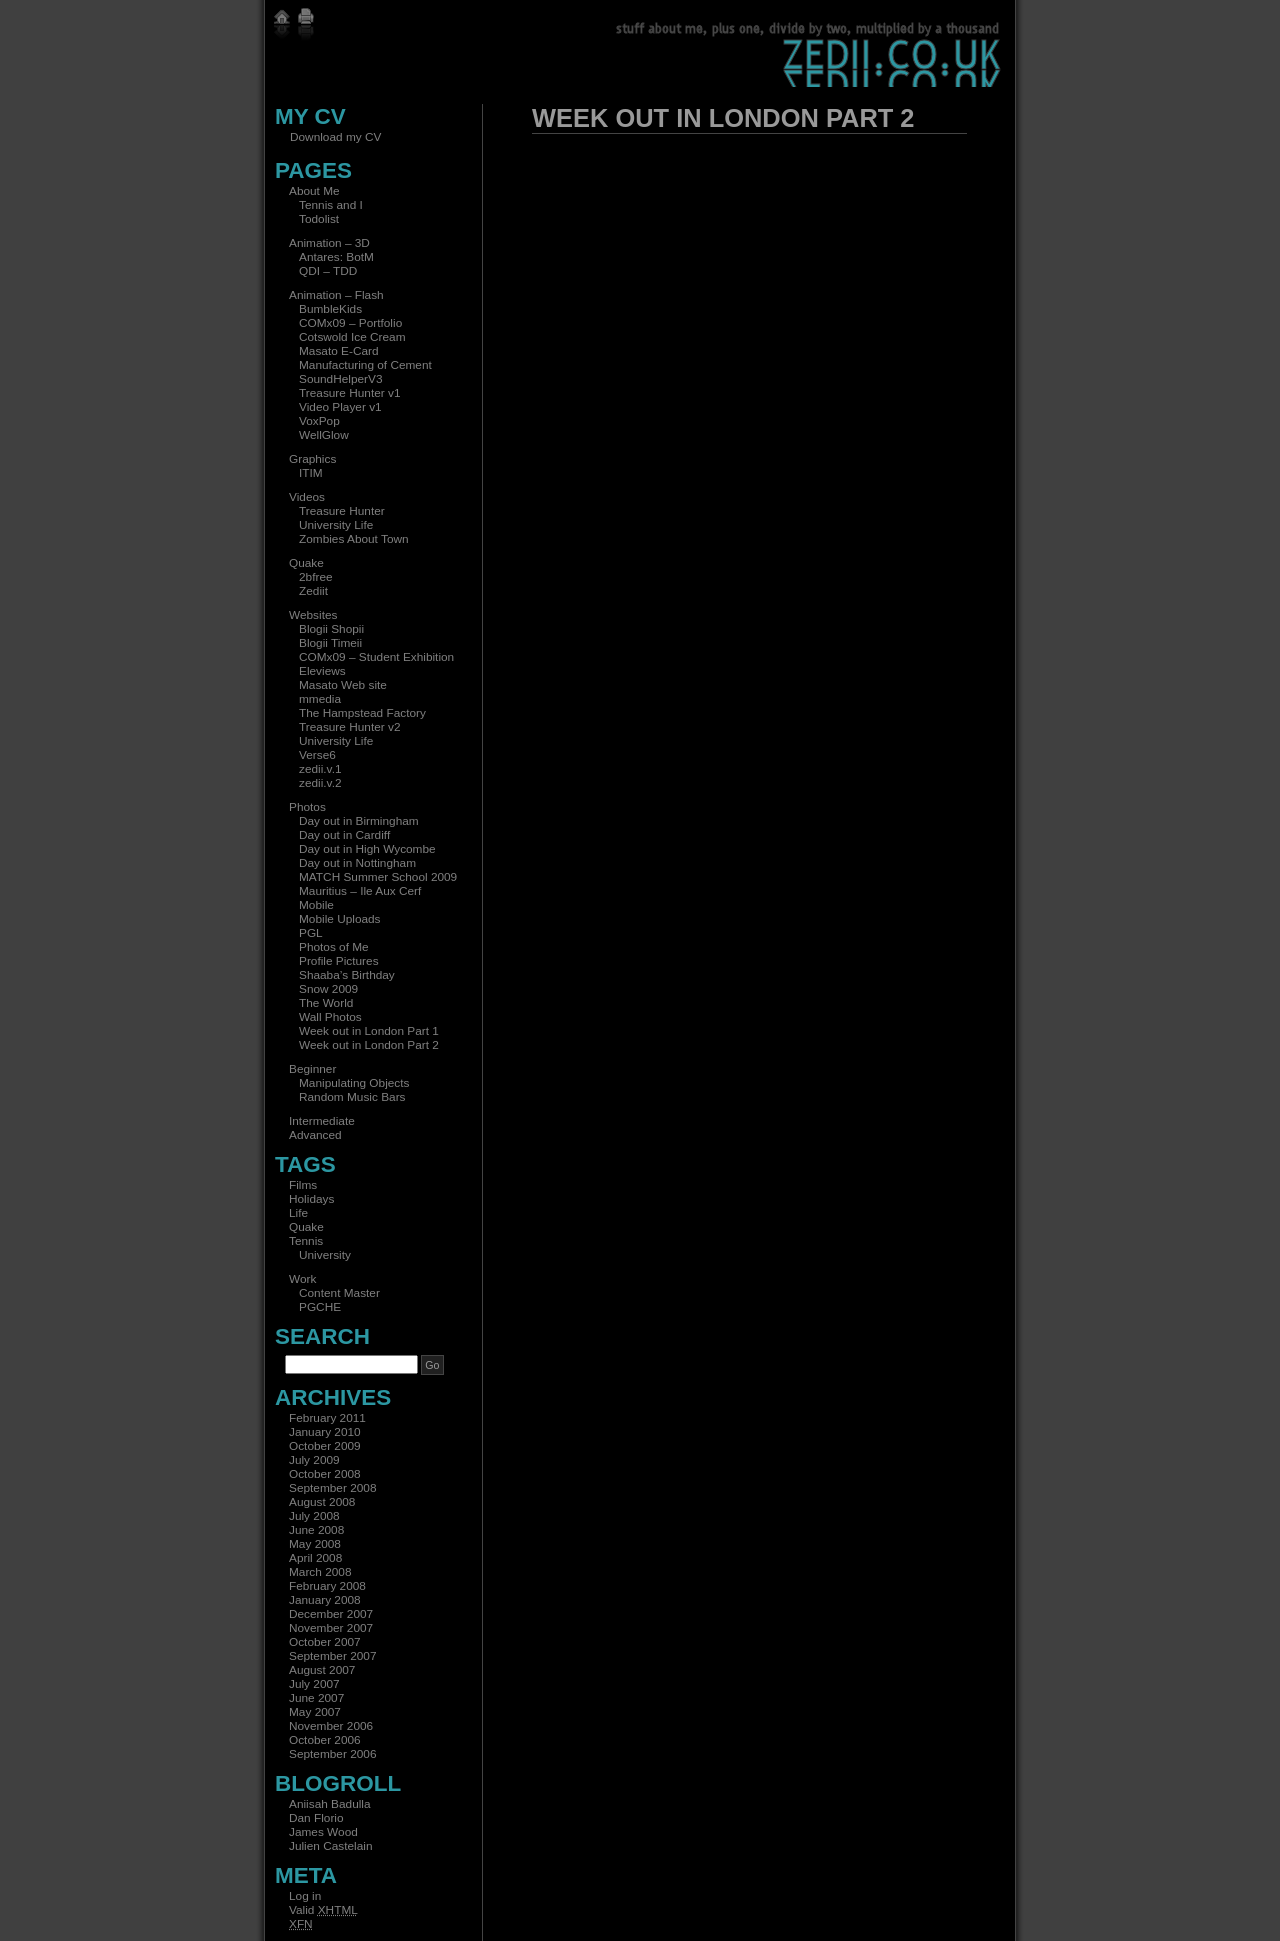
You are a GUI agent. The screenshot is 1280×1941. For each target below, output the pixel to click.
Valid (323, 1910)
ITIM (311, 473)
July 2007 (314, 1684)
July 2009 (314, 1460)
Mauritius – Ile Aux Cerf (360, 891)
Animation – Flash (336, 295)
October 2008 (325, 1474)
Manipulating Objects (354, 1083)
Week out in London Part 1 (369, 1031)
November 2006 (331, 1726)
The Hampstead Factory (362, 713)
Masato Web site (343, 685)
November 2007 (331, 1628)
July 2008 (314, 1516)
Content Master (339, 1293)
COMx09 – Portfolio (350, 323)
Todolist (319, 219)
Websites (313, 615)
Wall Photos (330, 1017)
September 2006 (332, 1754)
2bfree (316, 577)
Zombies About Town (354, 539)
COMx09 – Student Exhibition (376, 657)
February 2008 (327, 1586)
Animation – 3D (329, 243)
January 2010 (325, 1432)
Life (298, 1213)
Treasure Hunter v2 (349, 727)
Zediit (313, 591)
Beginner (312, 1069)
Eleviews (322, 671)
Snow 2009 (328, 989)
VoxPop (319, 421)
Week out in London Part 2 (369, 1045)
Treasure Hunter (342, 511)
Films (303, 1185)
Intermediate (322, 1121)
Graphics (312, 459)
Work (302, 1279)
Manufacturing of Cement (365, 365)
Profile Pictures (339, 961)
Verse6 (317, 755)
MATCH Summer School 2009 (378, 877)
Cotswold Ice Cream (352, 337)
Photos (307, 807)
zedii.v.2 (320, 783)
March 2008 (320, 1572)
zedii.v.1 (320, 769)
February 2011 (327, 1418)
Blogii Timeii (330, 643)
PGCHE (320, 1307)
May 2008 (315, 1544)
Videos (307, 497)
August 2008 (322, 1502)
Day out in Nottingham (357, 863)
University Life (336, 525)
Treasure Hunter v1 (349, 393)
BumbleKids (330, 309)
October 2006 (325, 1740)
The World (326, 1003)
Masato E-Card (339, 351)
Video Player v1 (340, 407)
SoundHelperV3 (341, 379)
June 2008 (316, 1530)
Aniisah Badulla (330, 1804)
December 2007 (331, 1614)
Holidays (311, 1199)
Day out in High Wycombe (367, 849)
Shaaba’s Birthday (347, 975)
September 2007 (332, 1656)
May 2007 (315, 1712)
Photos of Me (334, 947)
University (325, 1255)
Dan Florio (316, 1818)
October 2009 (325, 1446)
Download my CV (335, 137)
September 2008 (332, 1488)
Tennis (306, 1241)
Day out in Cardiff (344, 835)
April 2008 (315, 1558)
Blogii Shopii (331, 629)
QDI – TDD (328, 271)
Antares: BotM (336, 257)
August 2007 (322, 1670)
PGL (311, 933)
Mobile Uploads (340, 919)
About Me (314, 191)
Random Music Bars (352, 1097)
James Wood (323, 1832)
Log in (305, 1896)
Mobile (316, 905)
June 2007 (316, 1698)
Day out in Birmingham (359, 821)
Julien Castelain (331, 1846)
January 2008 (325, 1600)
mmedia (320, 699)
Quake (306, 563)
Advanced (315, 1135)
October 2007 (325, 1642)
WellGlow (324, 435)
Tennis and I (331, 205)
